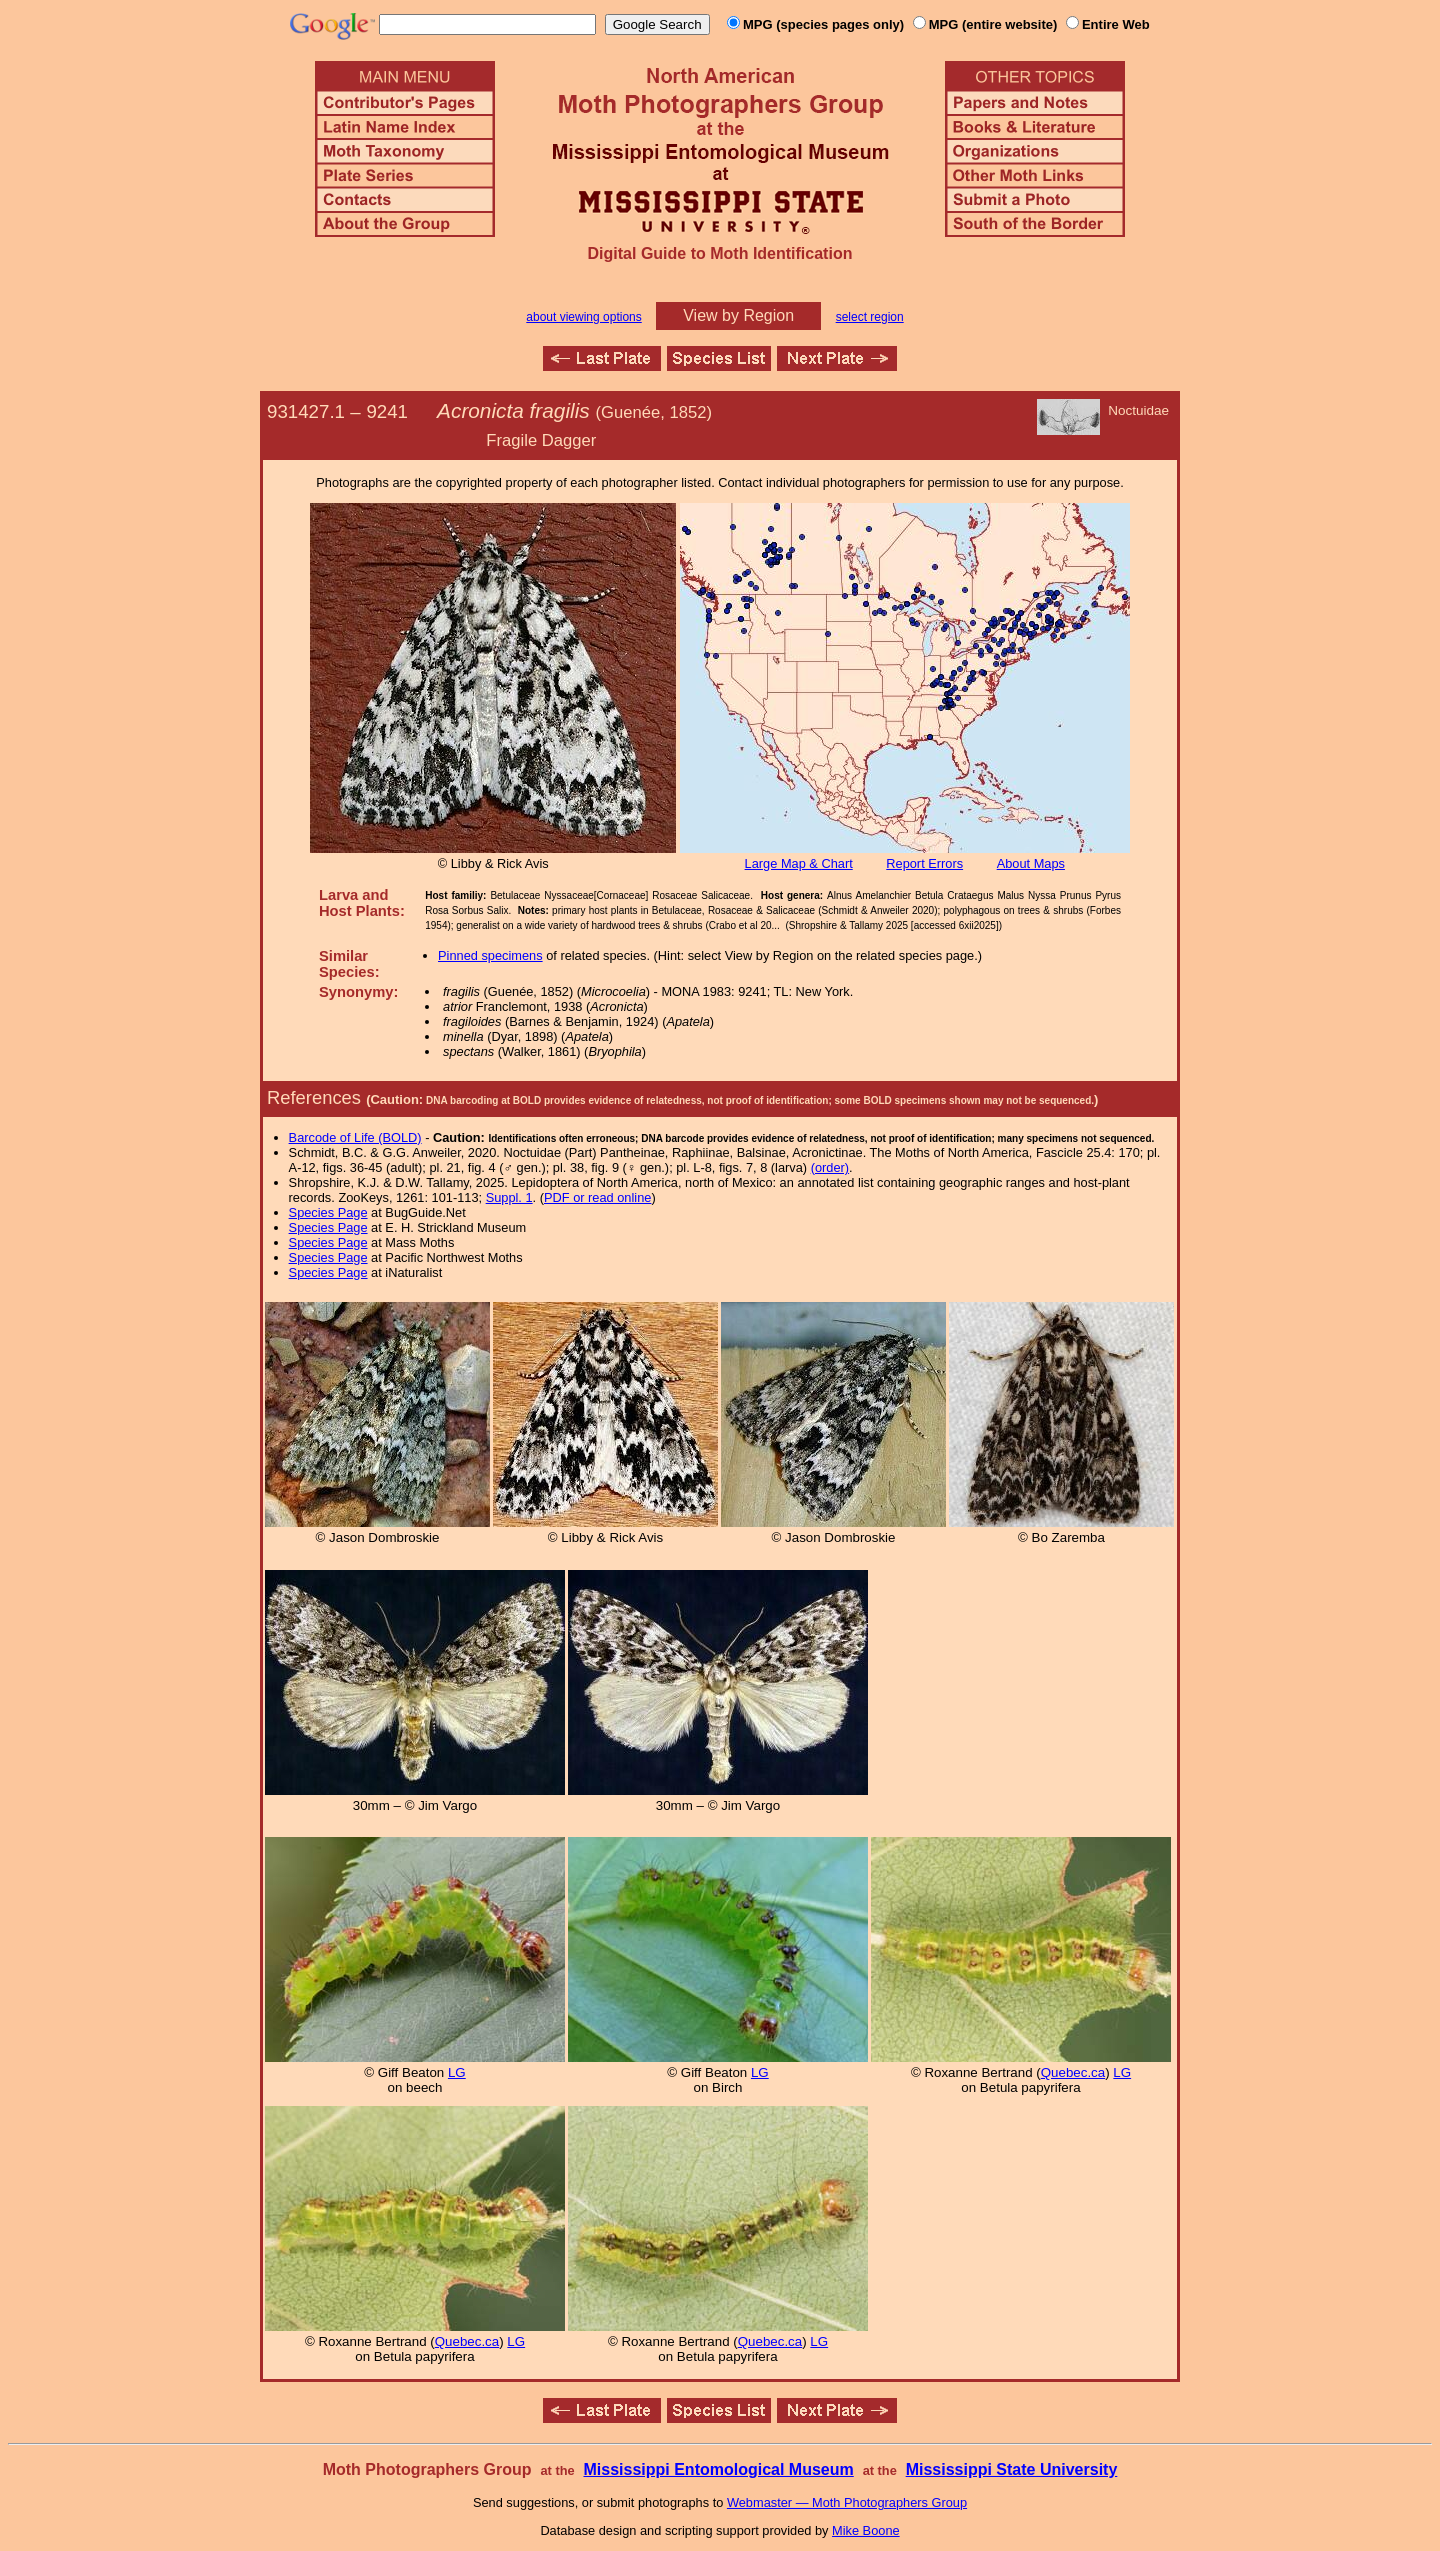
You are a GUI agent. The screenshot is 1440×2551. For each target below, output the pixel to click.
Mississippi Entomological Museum (718, 2469)
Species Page (328, 1212)
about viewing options (583, 317)
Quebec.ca (1073, 2072)
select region (870, 317)
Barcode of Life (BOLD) (355, 1137)
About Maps (1031, 863)
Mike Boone (866, 2530)
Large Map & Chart (799, 863)
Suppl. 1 (509, 1197)
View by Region (738, 315)
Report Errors (924, 863)
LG (457, 2072)
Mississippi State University (1012, 2469)
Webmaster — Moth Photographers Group (847, 2502)
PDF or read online (597, 1197)
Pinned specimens (490, 955)
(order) (830, 1167)
